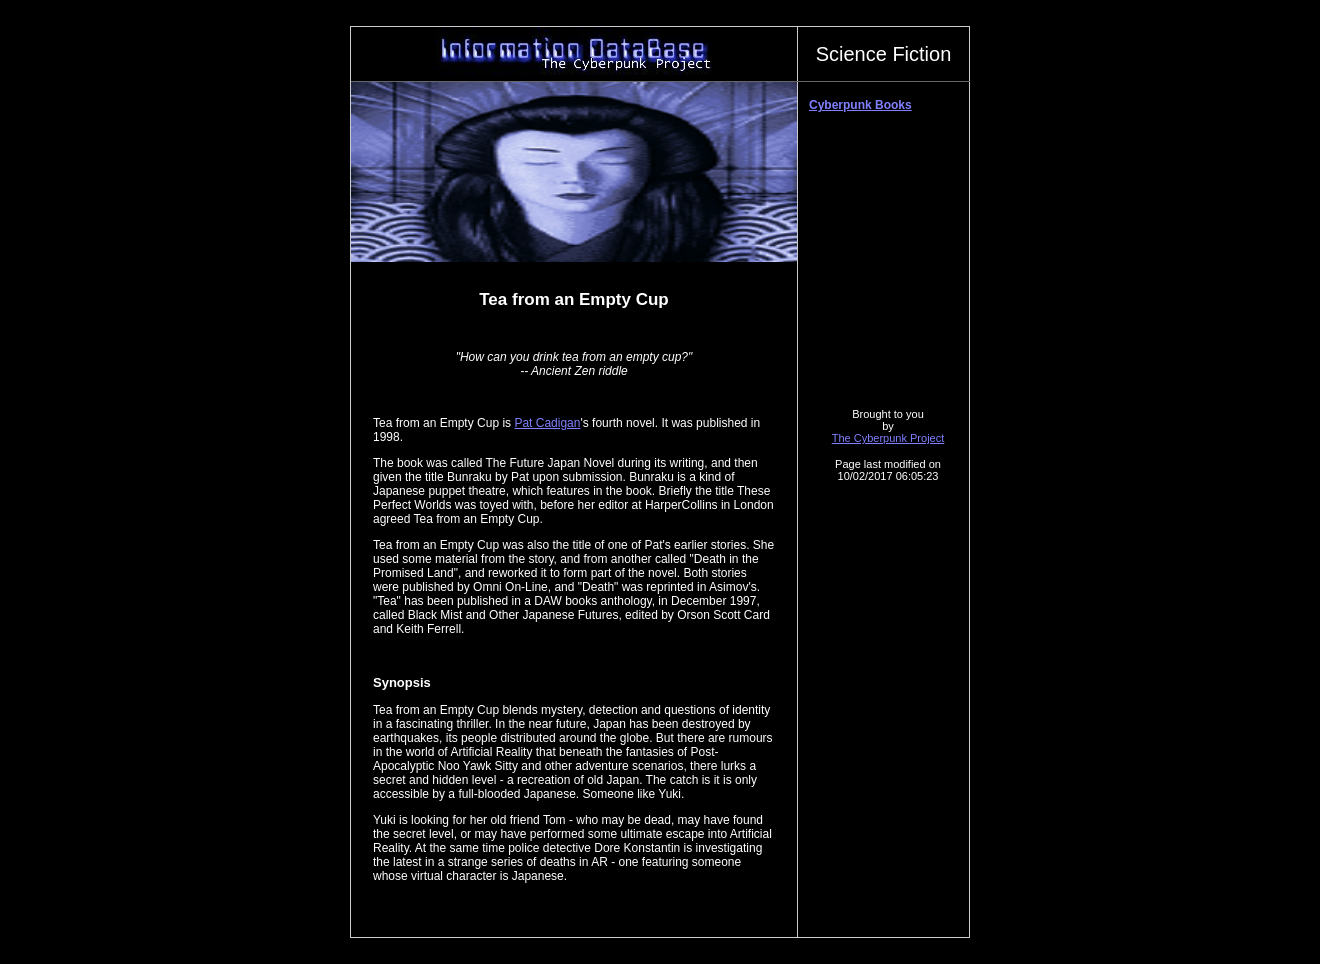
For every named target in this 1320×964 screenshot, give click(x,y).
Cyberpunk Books (860, 105)
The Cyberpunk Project (888, 438)
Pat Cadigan (547, 423)
